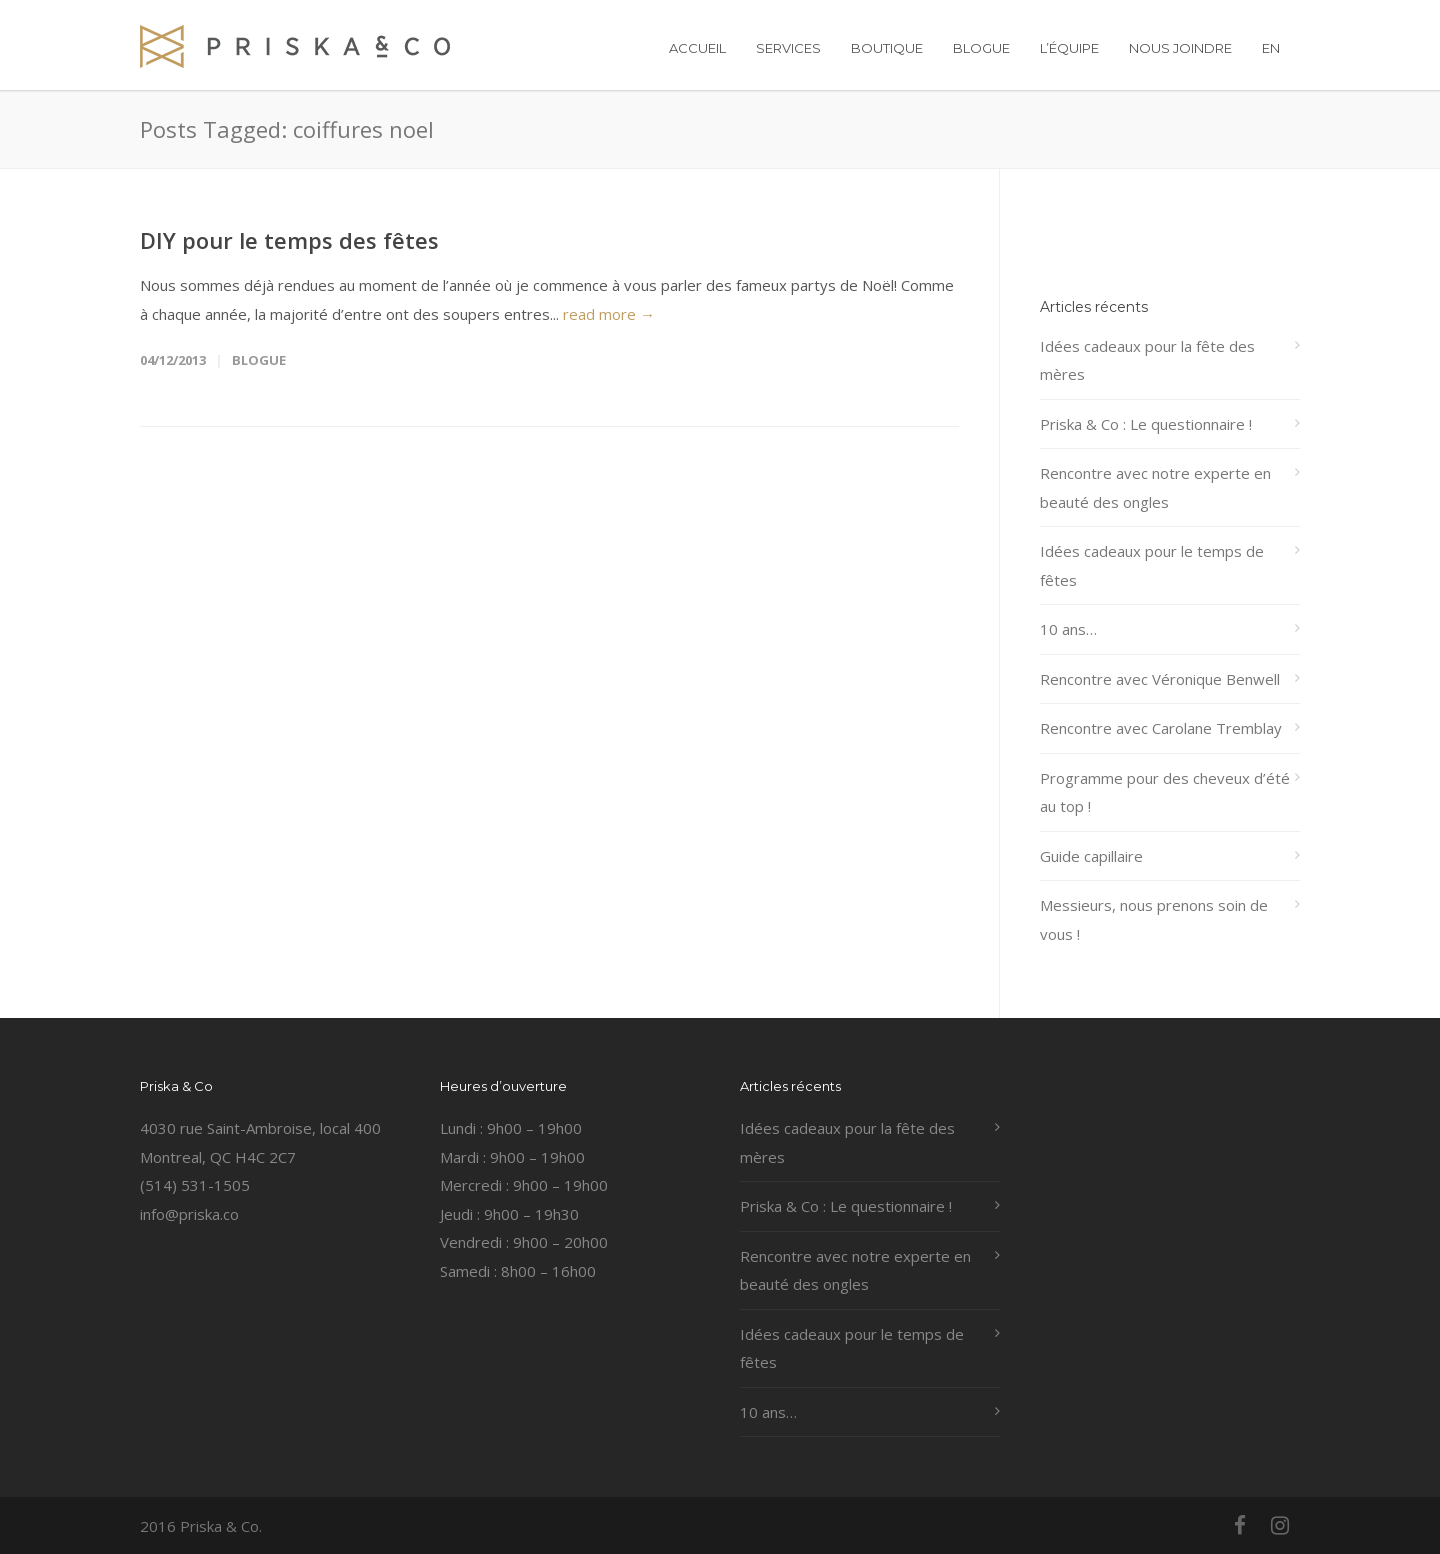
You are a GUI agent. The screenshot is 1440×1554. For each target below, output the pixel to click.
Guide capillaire (1091, 856)
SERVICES (788, 48)
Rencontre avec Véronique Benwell (1160, 679)
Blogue (259, 360)
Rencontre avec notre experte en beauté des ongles (1155, 487)
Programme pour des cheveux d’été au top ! (1165, 792)
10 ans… (1068, 629)
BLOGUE (981, 48)
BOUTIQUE (887, 48)
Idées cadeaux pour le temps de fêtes (1152, 565)
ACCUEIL (697, 48)
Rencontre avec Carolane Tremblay (1161, 728)
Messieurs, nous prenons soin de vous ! (1154, 919)
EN (1271, 48)
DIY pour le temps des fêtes (289, 240)
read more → (609, 314)
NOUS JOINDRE (1180, 48)
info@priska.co (189, 1214)
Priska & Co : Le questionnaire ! (1146, 424)
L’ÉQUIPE (1069, 48)
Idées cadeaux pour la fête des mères (1147, 360)
